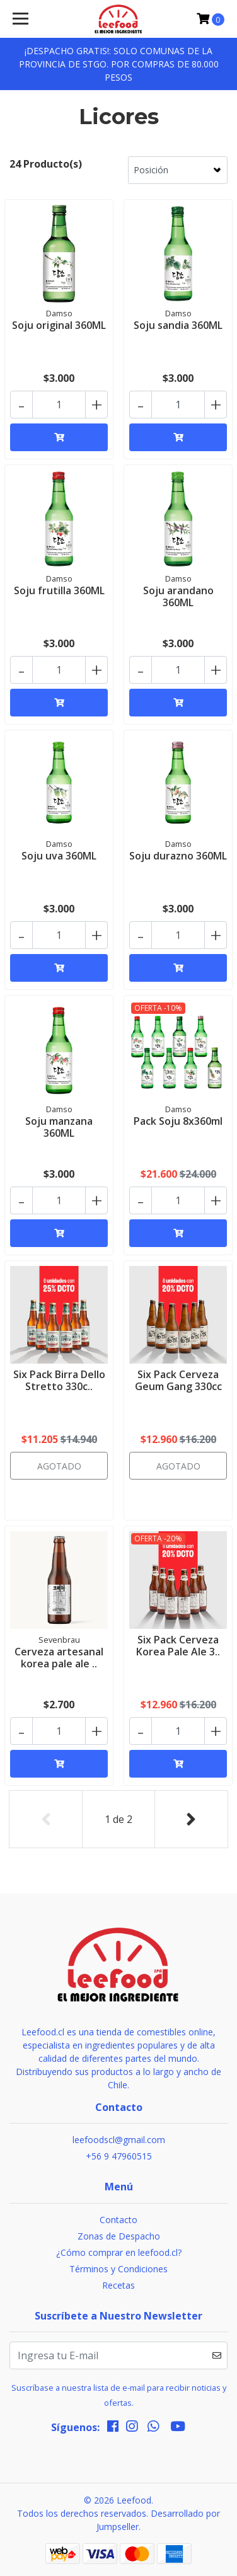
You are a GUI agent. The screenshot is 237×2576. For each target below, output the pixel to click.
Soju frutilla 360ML (59, 590)
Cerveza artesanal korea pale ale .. (58, 1657)
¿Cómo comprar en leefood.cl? (119, 2252)
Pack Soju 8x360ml (178, 1121)
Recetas (118, 2285)
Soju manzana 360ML (59, 1127)
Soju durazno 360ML (178, 856)
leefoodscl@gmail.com (118, 2140)
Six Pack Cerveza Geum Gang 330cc (178, 1380)
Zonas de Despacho (119, 2236)
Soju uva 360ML (58, 856)
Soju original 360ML (59, 325)
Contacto (118, 2220)
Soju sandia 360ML (178, 325)
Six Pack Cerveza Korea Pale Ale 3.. (178, 1646)
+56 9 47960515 (119, 2156)
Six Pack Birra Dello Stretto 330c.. (59, 1380)
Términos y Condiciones (118, 2269)
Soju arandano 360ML (178, 596)
